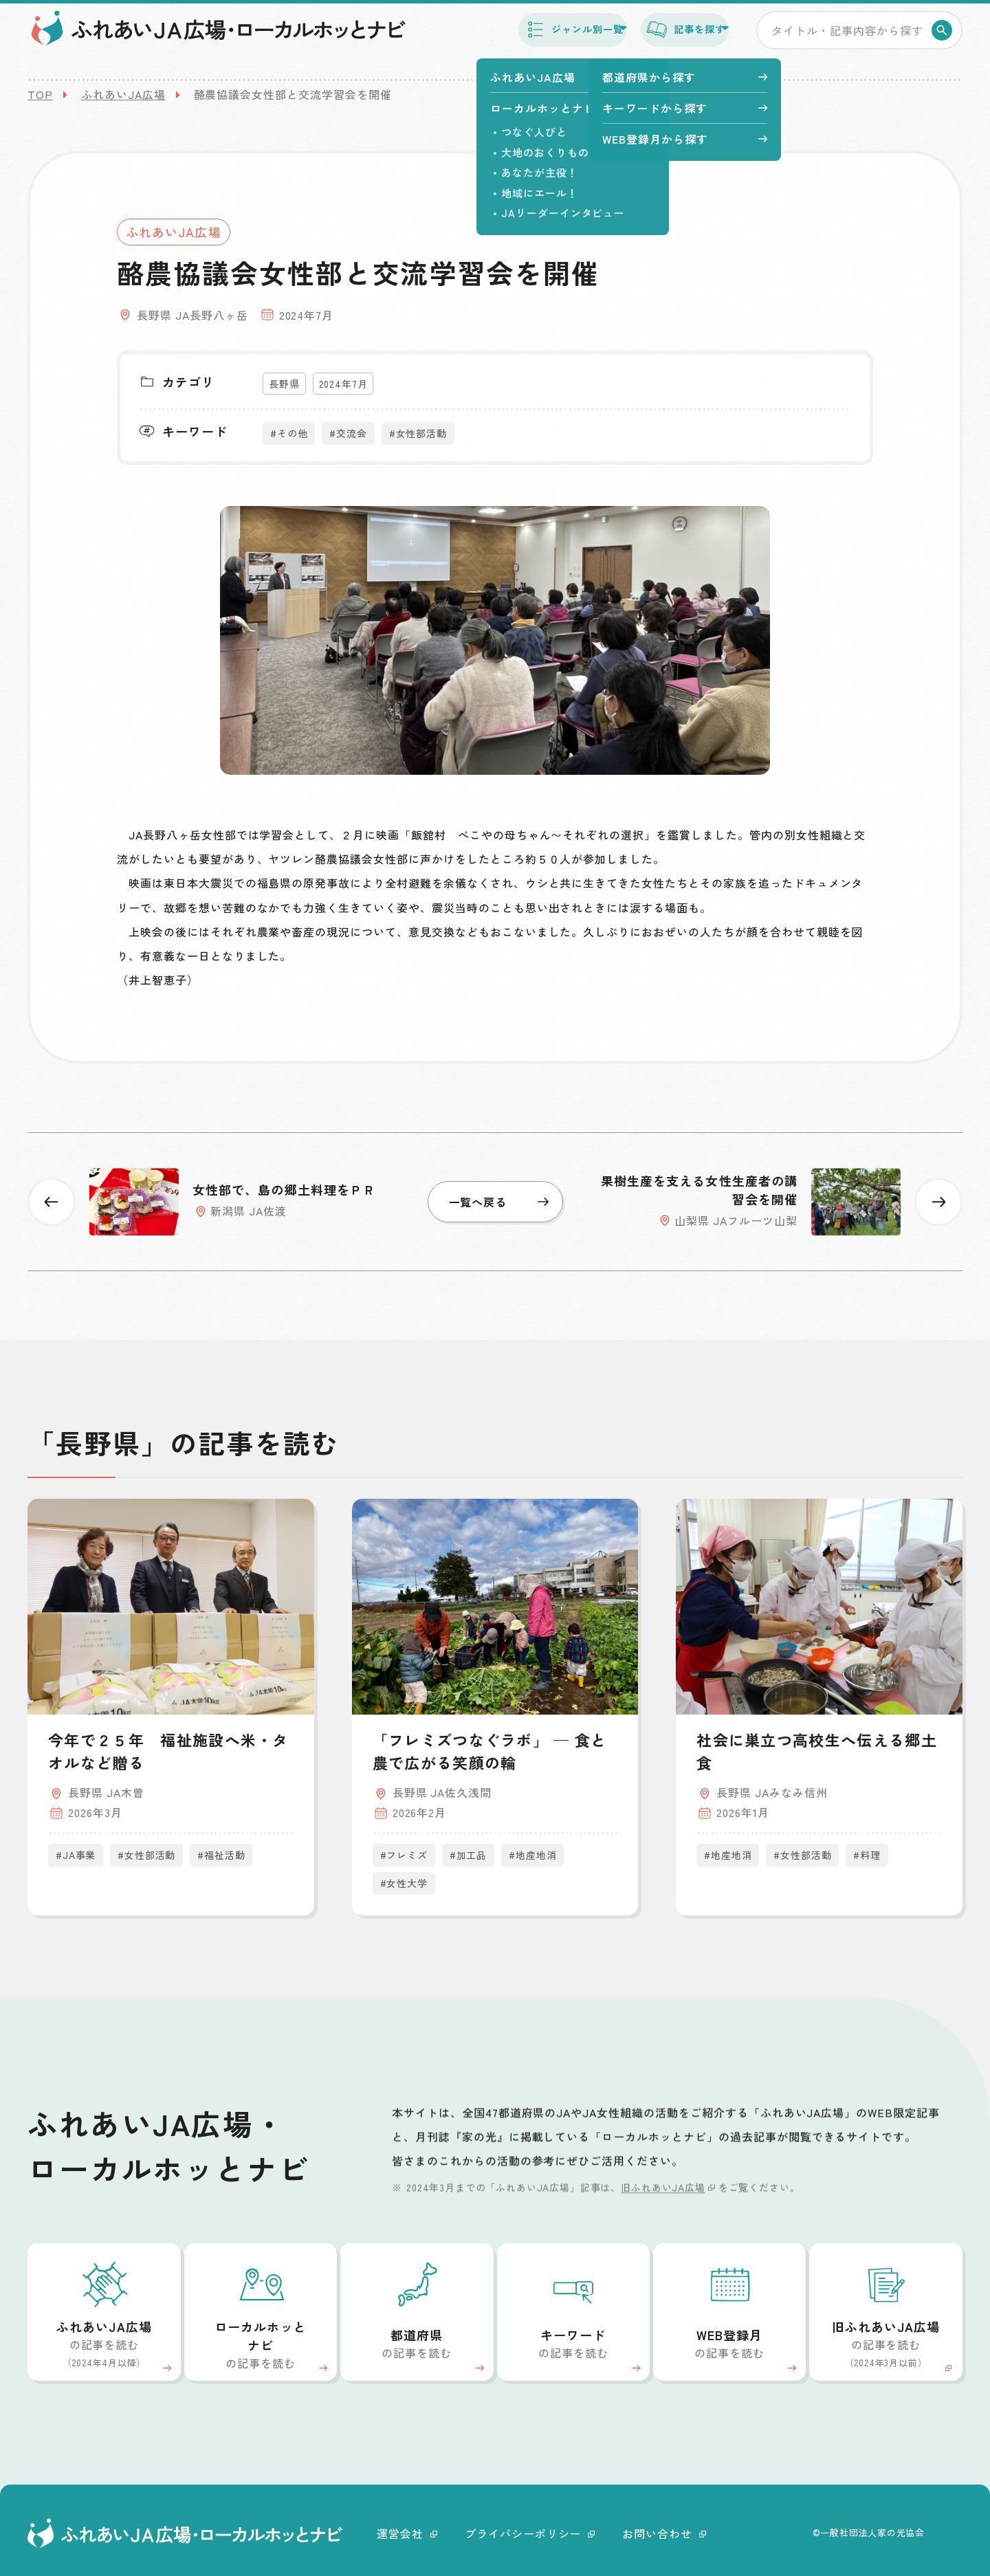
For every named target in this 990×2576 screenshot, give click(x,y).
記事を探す (666, 40)
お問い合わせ (664, 2533)
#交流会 (347, 433)
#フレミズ (404, 1855)
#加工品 (468, 1855)
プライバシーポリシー (530, 2533)
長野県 (284, 383)
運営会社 (407, 2533)
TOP (40, 94)
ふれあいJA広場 (123, 94)
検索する (944, 41)
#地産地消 (532, 1855)
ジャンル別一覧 (522, 40)
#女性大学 (404, 1883)
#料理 (867, 1855)
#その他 (288, 433)
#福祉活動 (221, 1855)
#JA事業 (76, 1855)
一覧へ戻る (499, 1201)
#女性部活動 (418, 433)
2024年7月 (343, 383)
